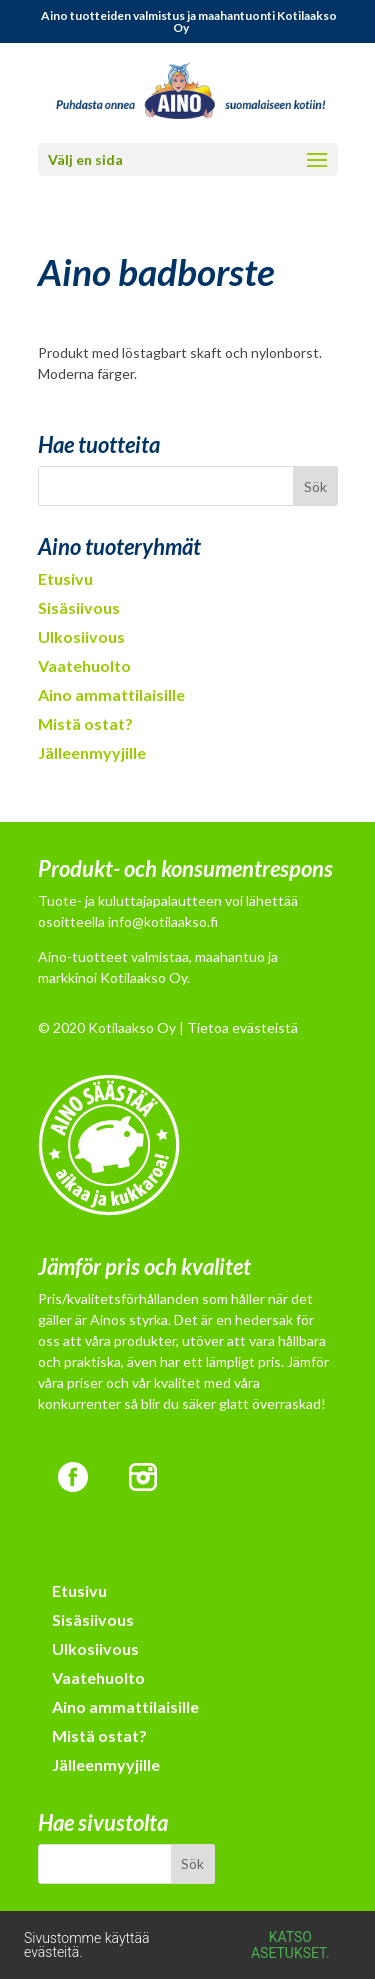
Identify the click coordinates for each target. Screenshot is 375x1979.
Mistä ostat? (85, 723)
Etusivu (65, 578)
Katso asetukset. (290, 1945)
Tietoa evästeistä (242, 1027)
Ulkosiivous (81, 636)
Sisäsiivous (79, 607)
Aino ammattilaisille (111, 694)
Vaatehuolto (84, 665)
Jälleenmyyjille (92, 752)
